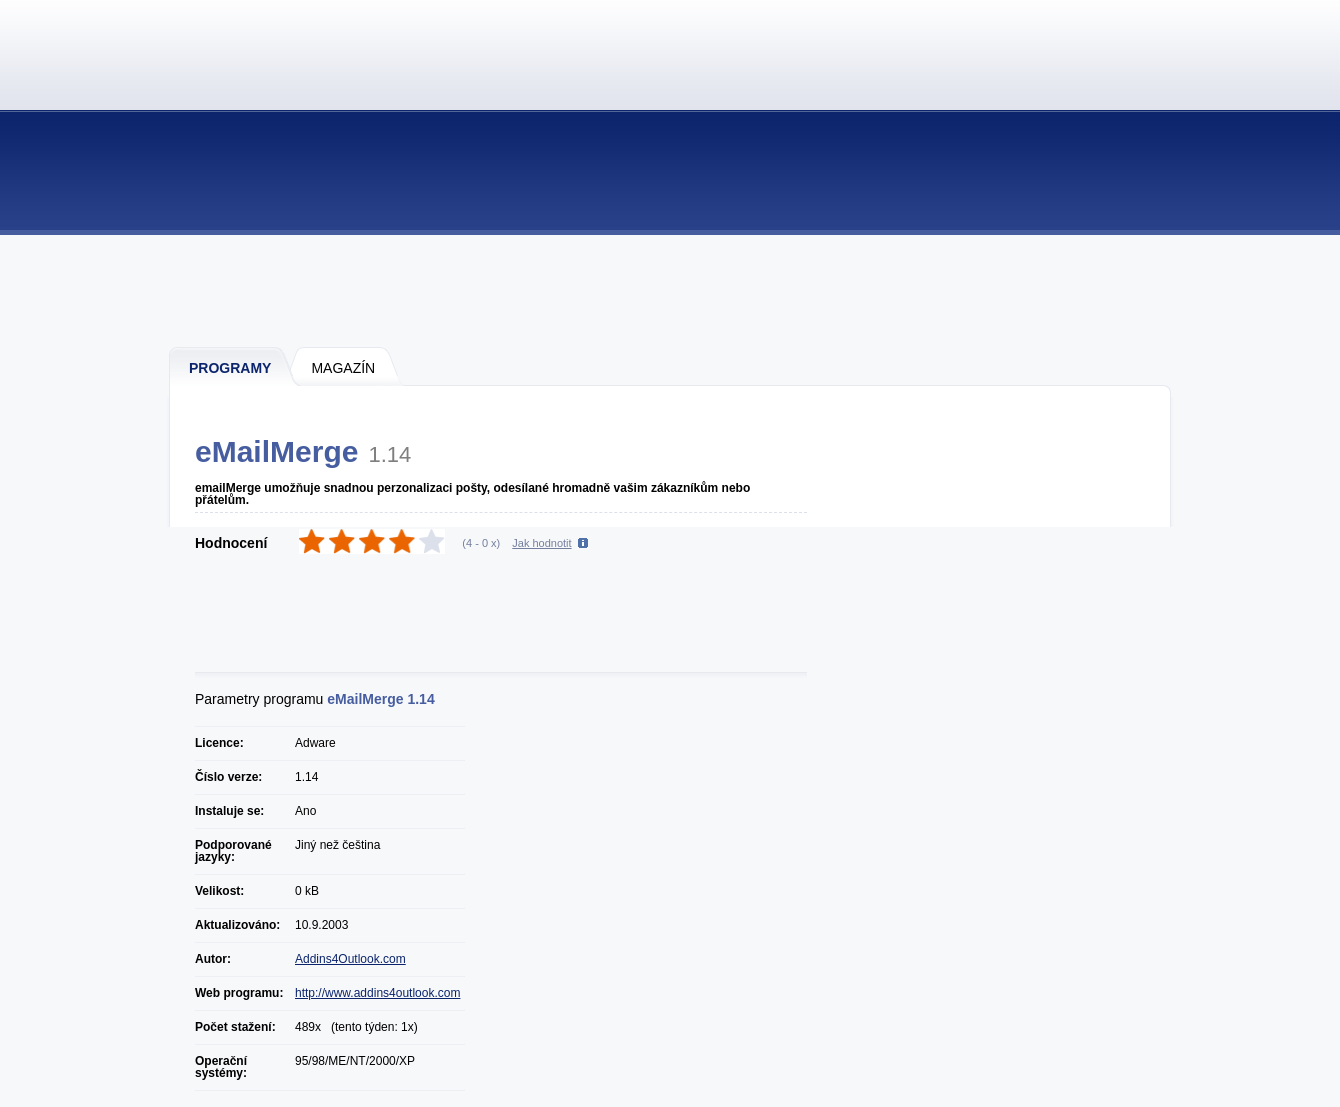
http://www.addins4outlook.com (377, 993)
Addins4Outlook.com (350, 959)
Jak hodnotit (541, 543)
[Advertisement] (671, 290)
